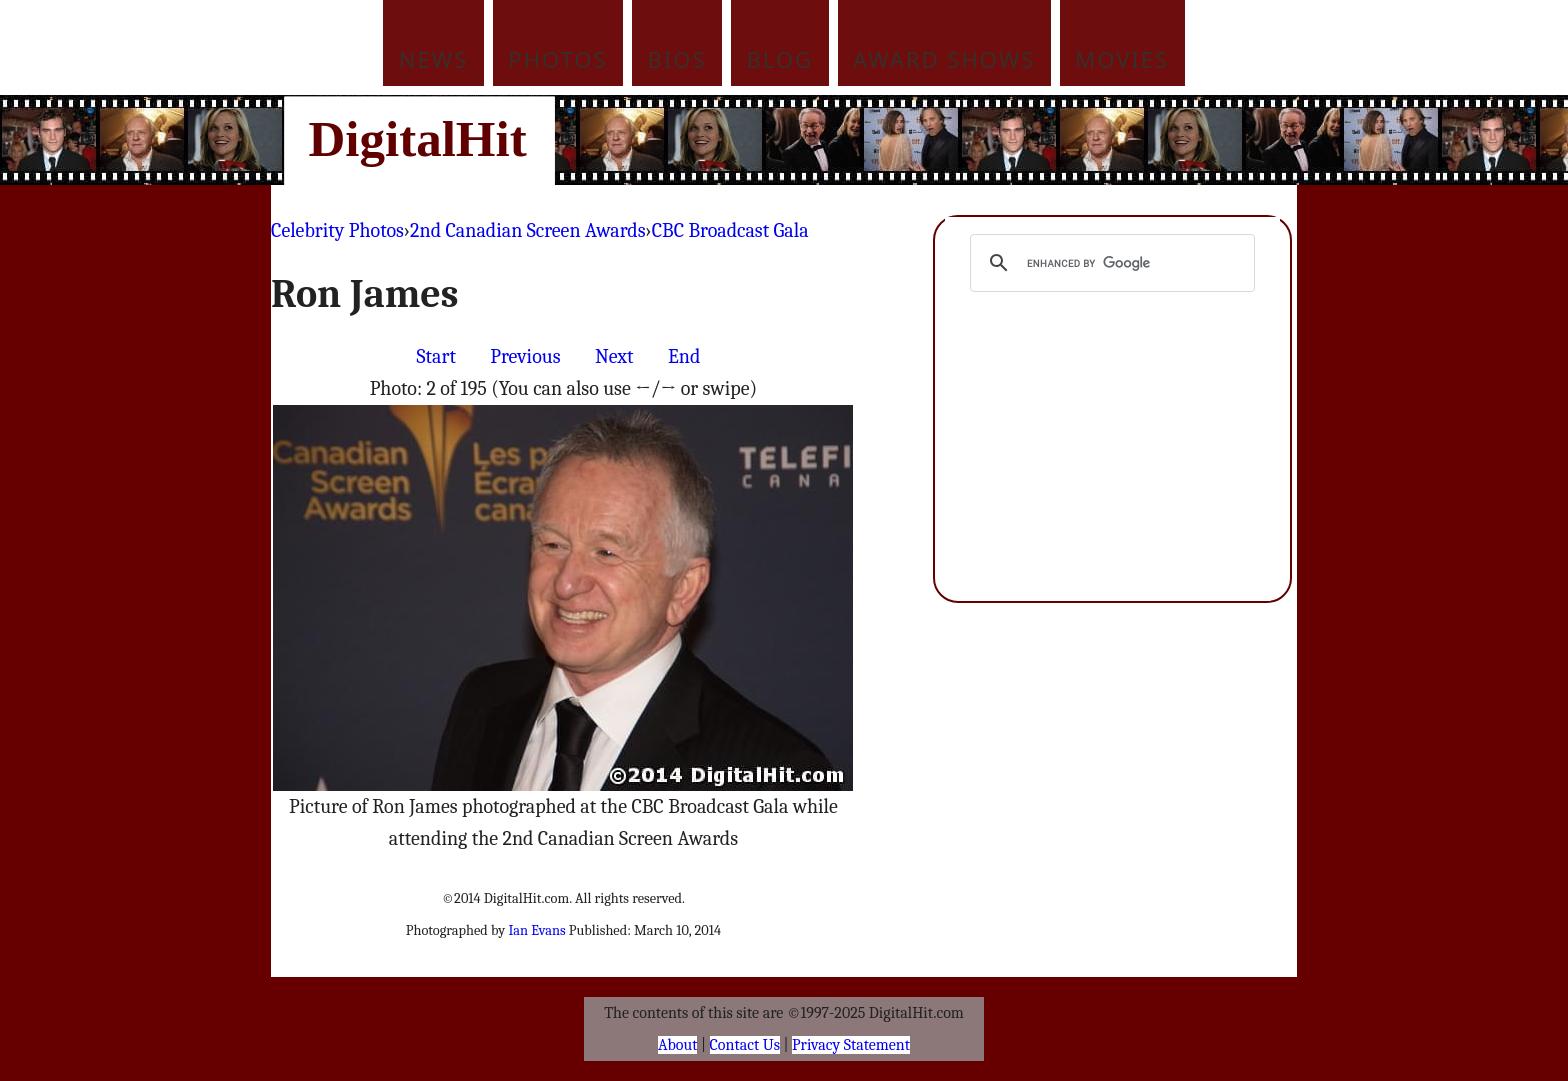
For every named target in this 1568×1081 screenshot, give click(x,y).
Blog (780, 59)
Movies (1122, 59)
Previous (525, 356)
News (434, 59)
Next (614, 356)
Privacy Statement (851, 1045)
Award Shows (944, 59)
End (684, 356)
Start (436, 356)
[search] (1109, 263)
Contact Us (745, 1045)
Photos (557, 59)
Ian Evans (536, 930)
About (677, 1045)
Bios (677, 59)
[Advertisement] (919, 140)
